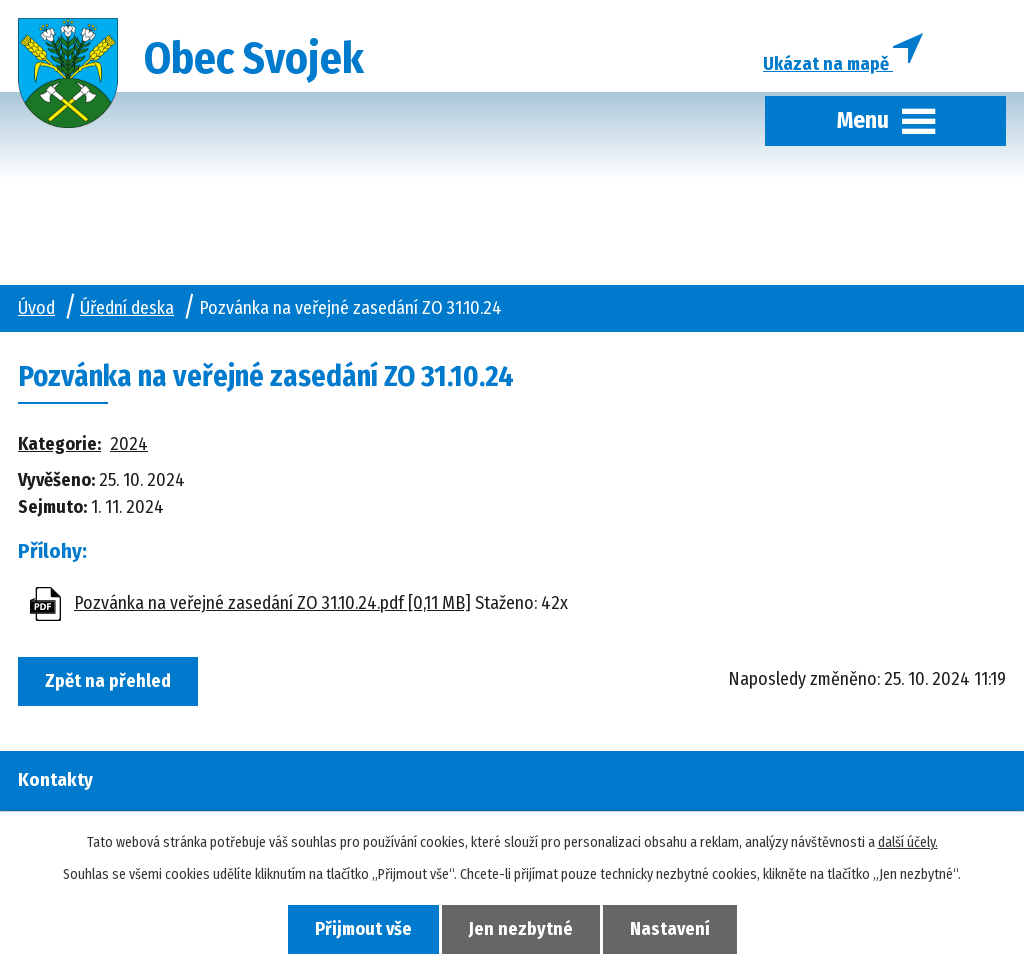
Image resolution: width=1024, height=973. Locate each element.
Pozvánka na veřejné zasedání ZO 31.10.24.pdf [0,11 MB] (272, 603)
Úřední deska (127, 308)
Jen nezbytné (521, 929)
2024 (129, 444)
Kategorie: (59, 444)
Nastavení (670, 929)
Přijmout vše (363, 929)
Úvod (36, 308)
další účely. (908, 842)
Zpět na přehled (108, 681)
